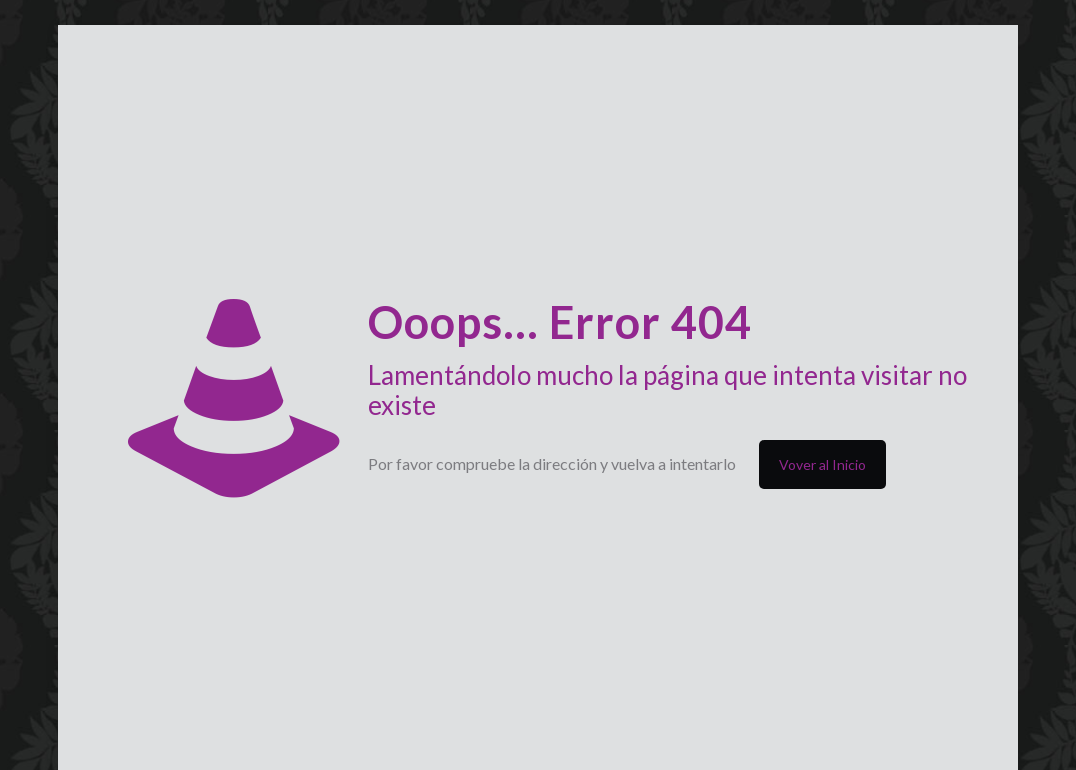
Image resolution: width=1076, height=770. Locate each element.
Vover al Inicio (822, 464)
